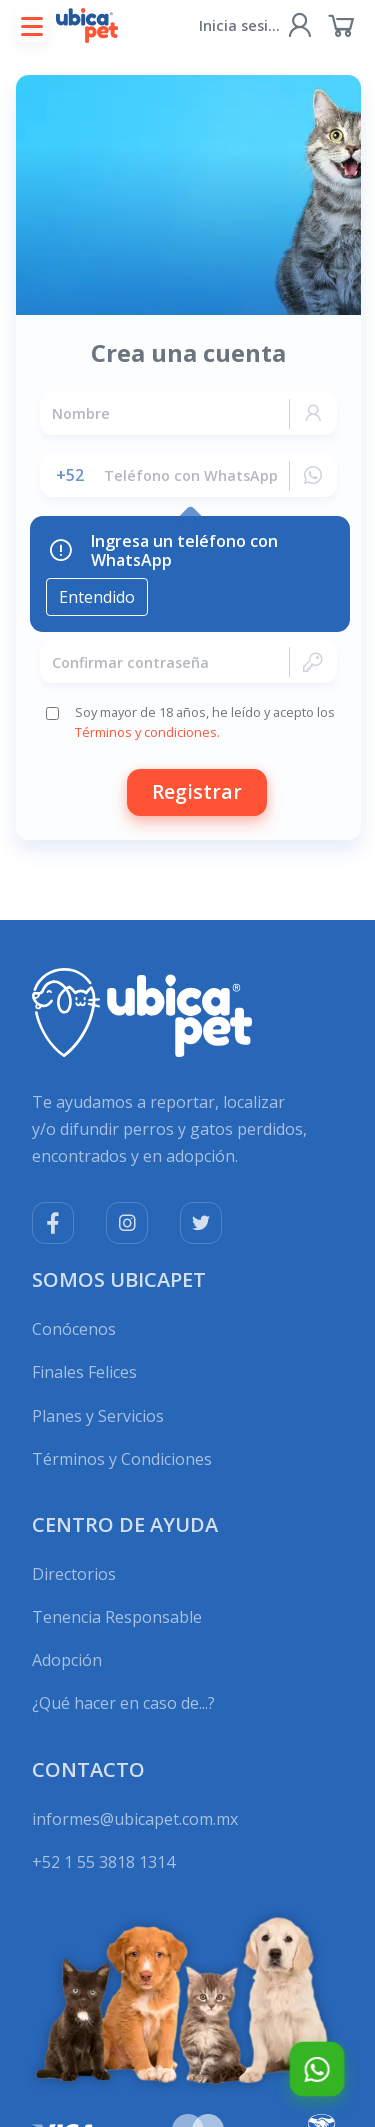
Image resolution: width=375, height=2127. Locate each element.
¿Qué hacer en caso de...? (123, 1703)
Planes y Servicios (98, 1416)
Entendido (97, 597)
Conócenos (74, 1329)
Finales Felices (84, 1372)
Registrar (195, 791)
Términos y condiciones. (146, 732)
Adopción (67, 1660)
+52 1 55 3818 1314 (103, 1862)
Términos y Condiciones (122, 1459)
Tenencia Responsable (117, 1617)
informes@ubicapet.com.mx (135, 1819)
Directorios (74, 1574)
